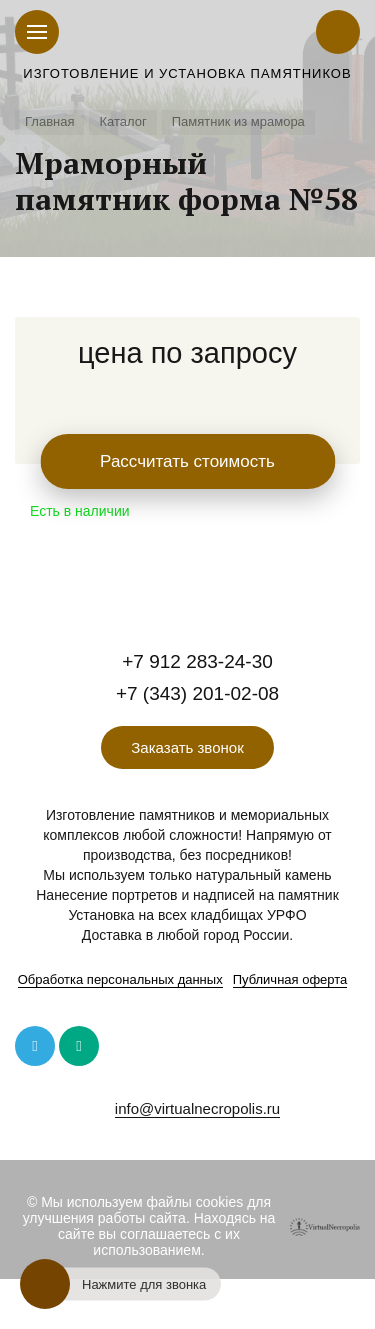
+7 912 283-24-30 (197, 661)
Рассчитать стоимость (187, 461)
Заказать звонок (187, 747)
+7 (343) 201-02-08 (197, 693)
